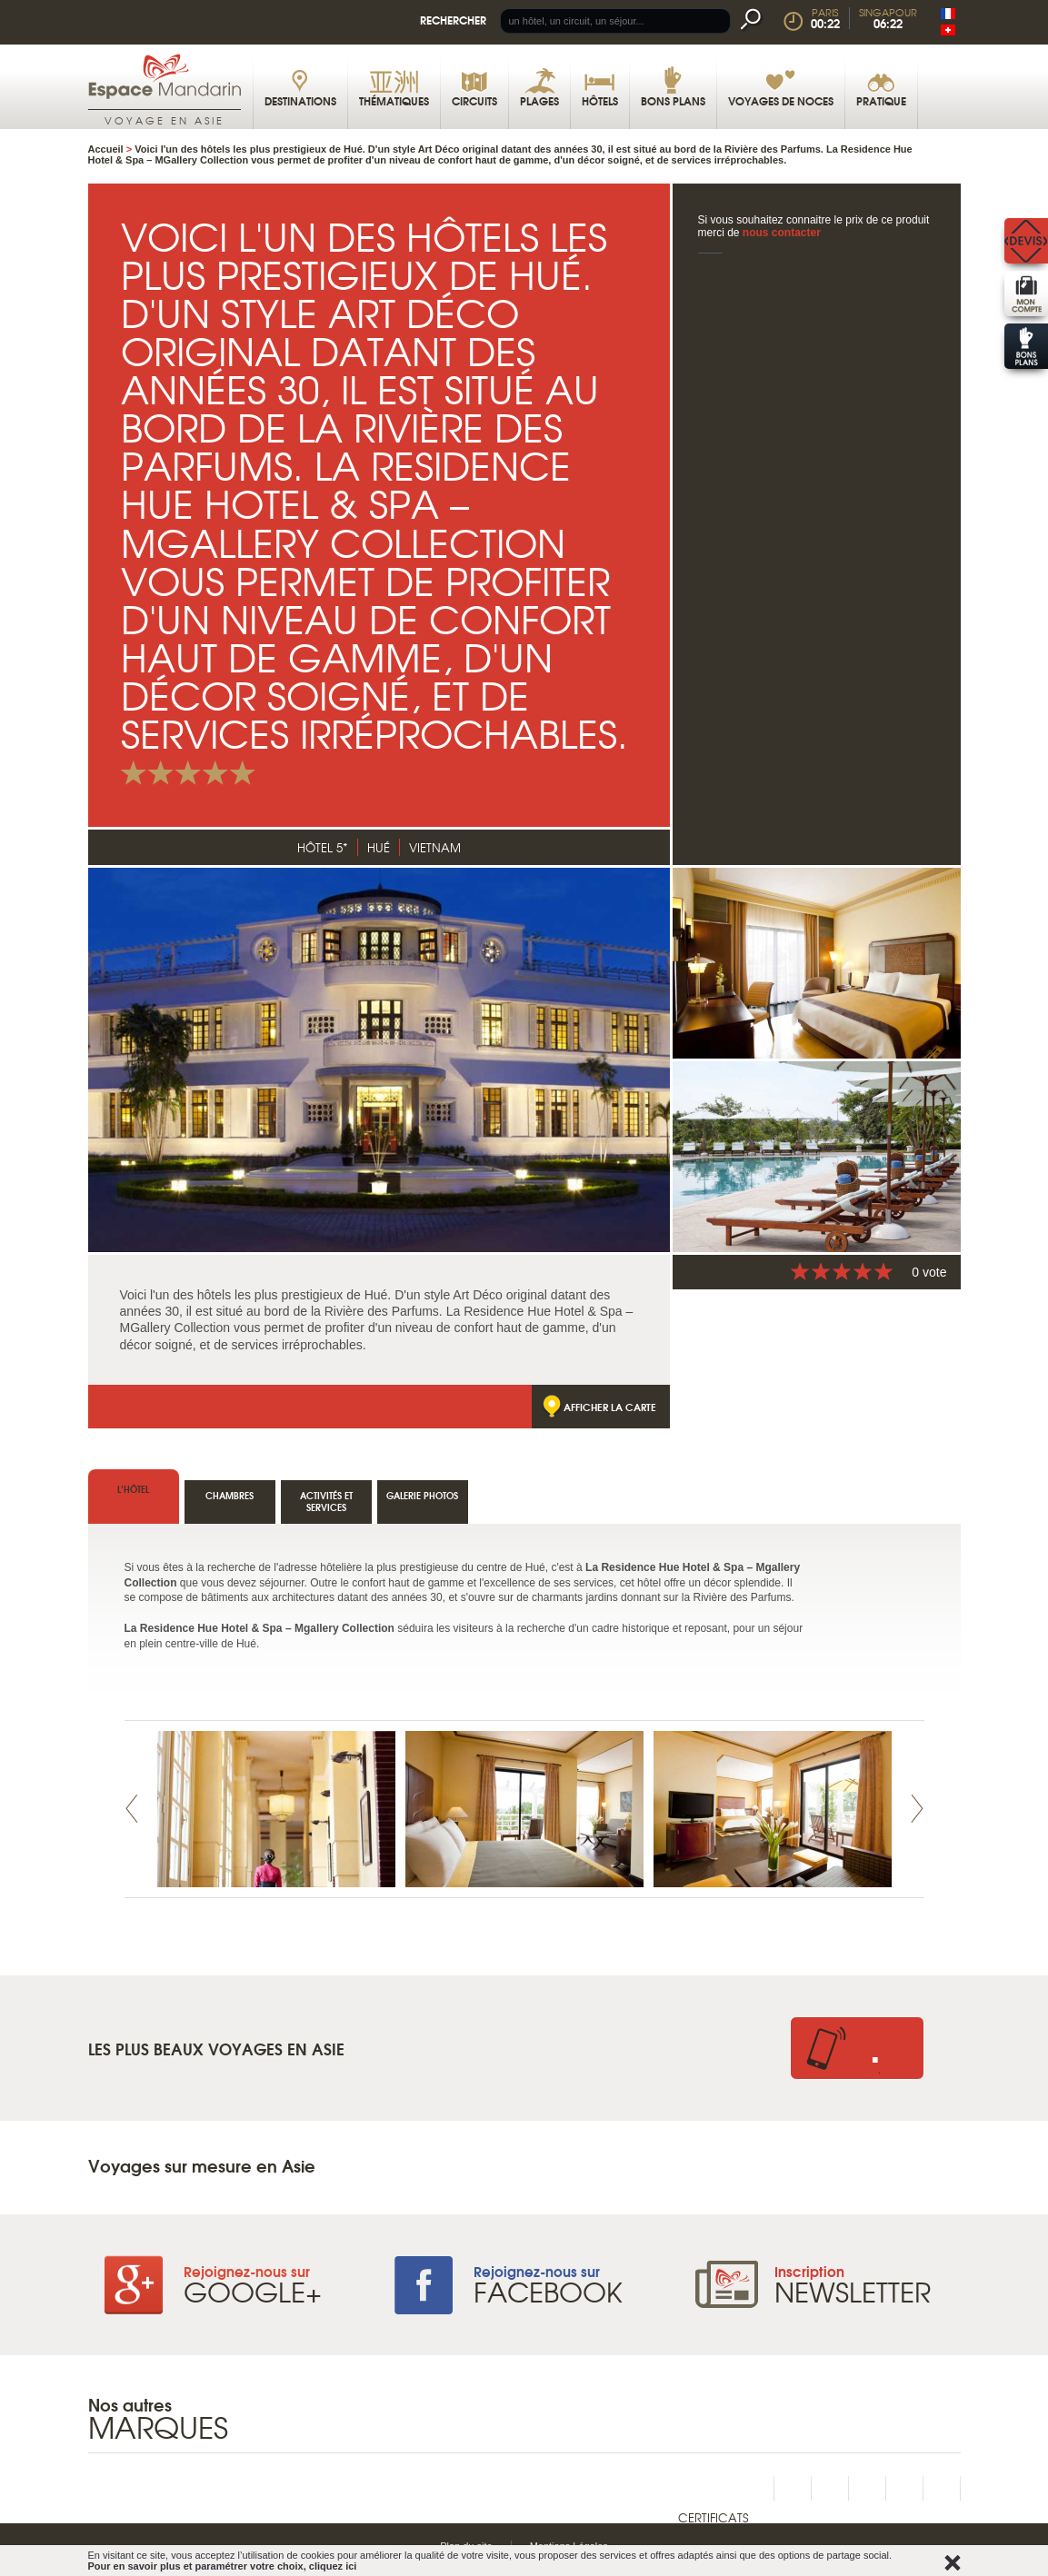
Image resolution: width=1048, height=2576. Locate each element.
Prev (131, 1809)
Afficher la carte (610, 1406)
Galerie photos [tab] (422, 1495)
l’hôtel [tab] (133, 1489)
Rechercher (453, 19)
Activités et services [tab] (326, 1501)
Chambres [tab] (229, 1495)
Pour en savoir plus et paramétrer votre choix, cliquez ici (222, 2566)
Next (917, 1809)
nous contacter (782, 232)
